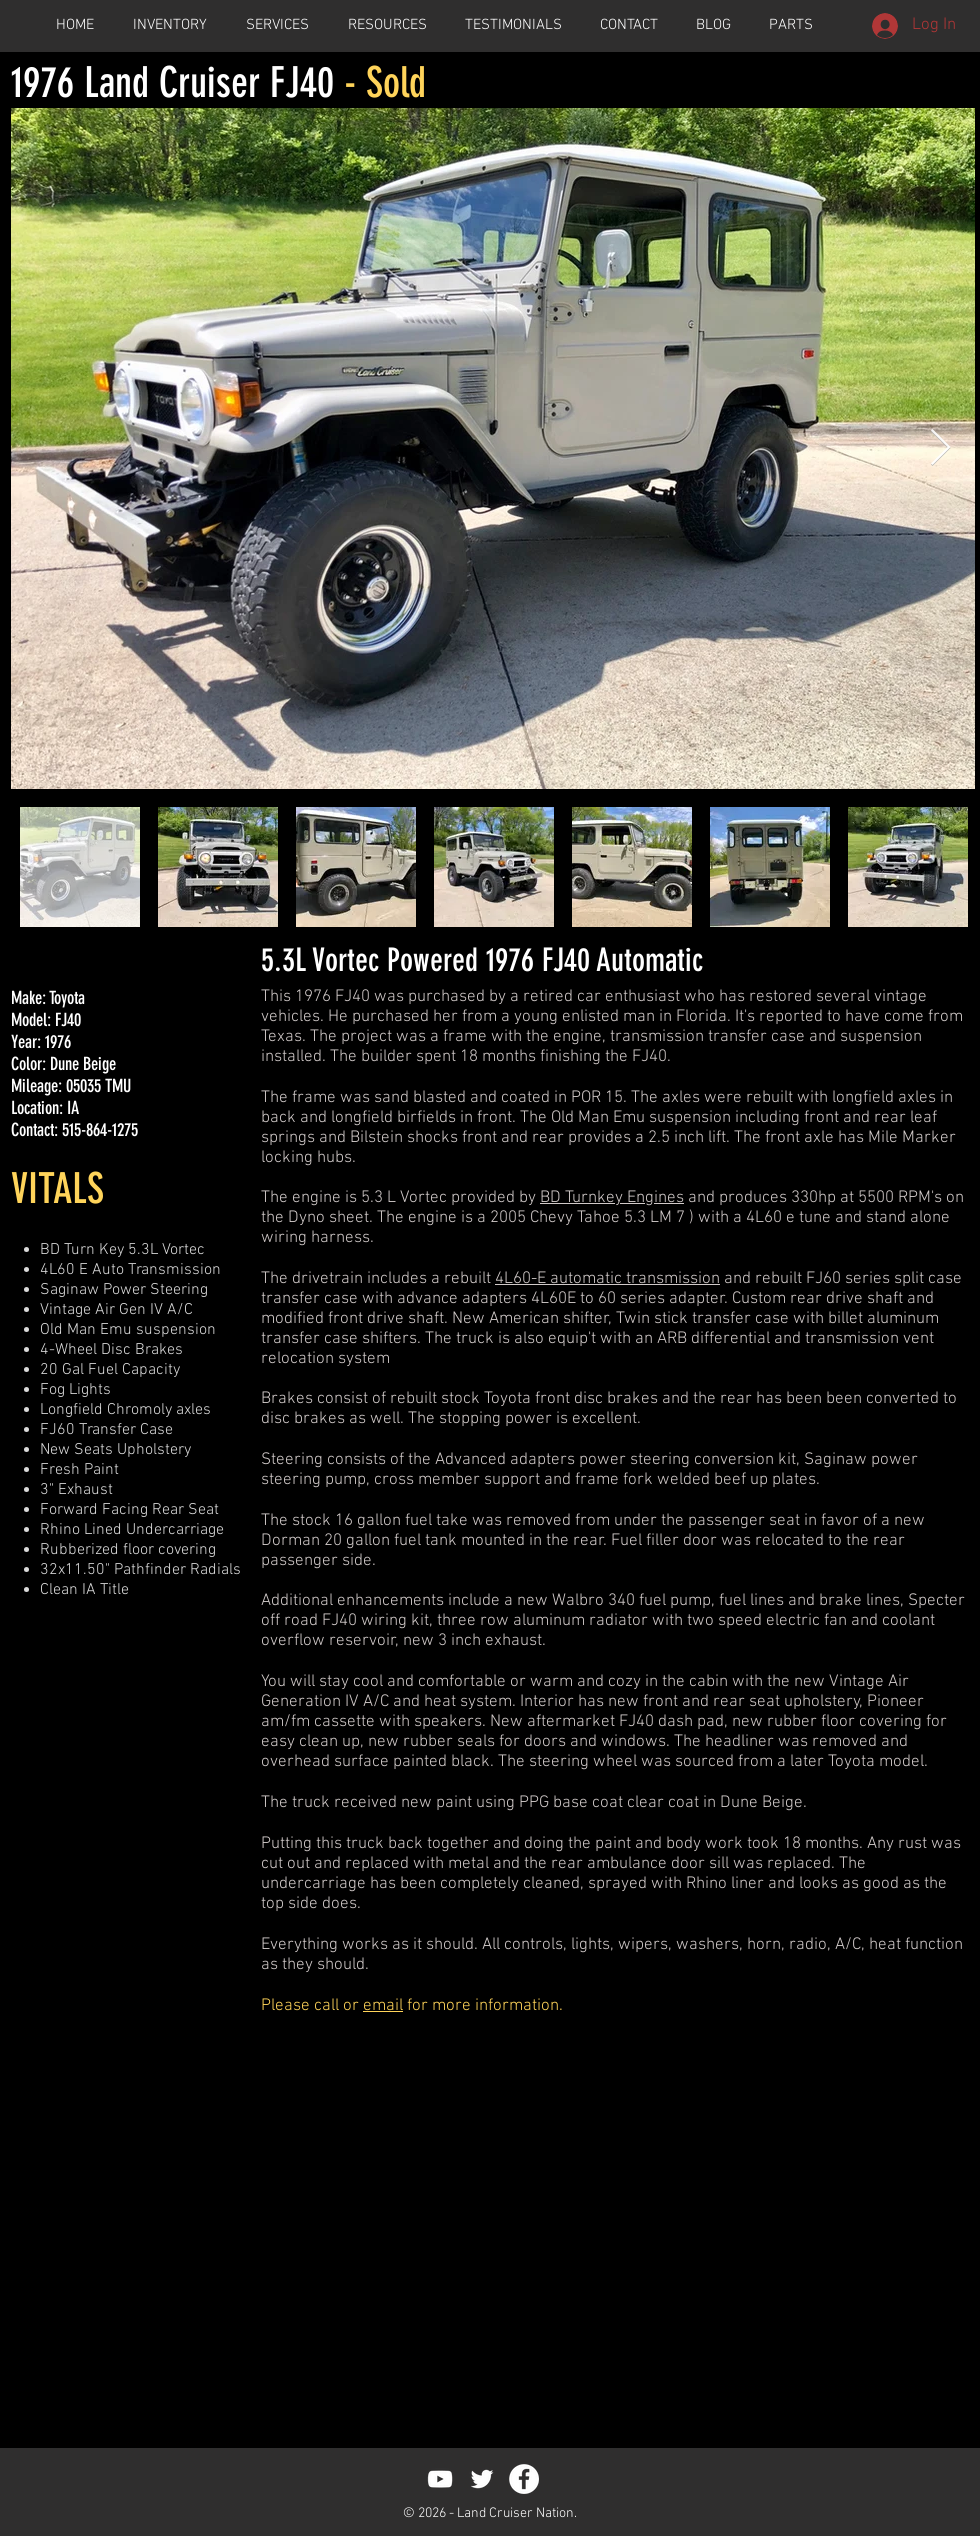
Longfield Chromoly (106, 1410)
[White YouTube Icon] (440, 2479)
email (383, 2006)
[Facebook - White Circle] (524, 2479)
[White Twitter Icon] (482, 2479)
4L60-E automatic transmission (607, 1279)
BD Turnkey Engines (612, 1198)
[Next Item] (940, 448)
